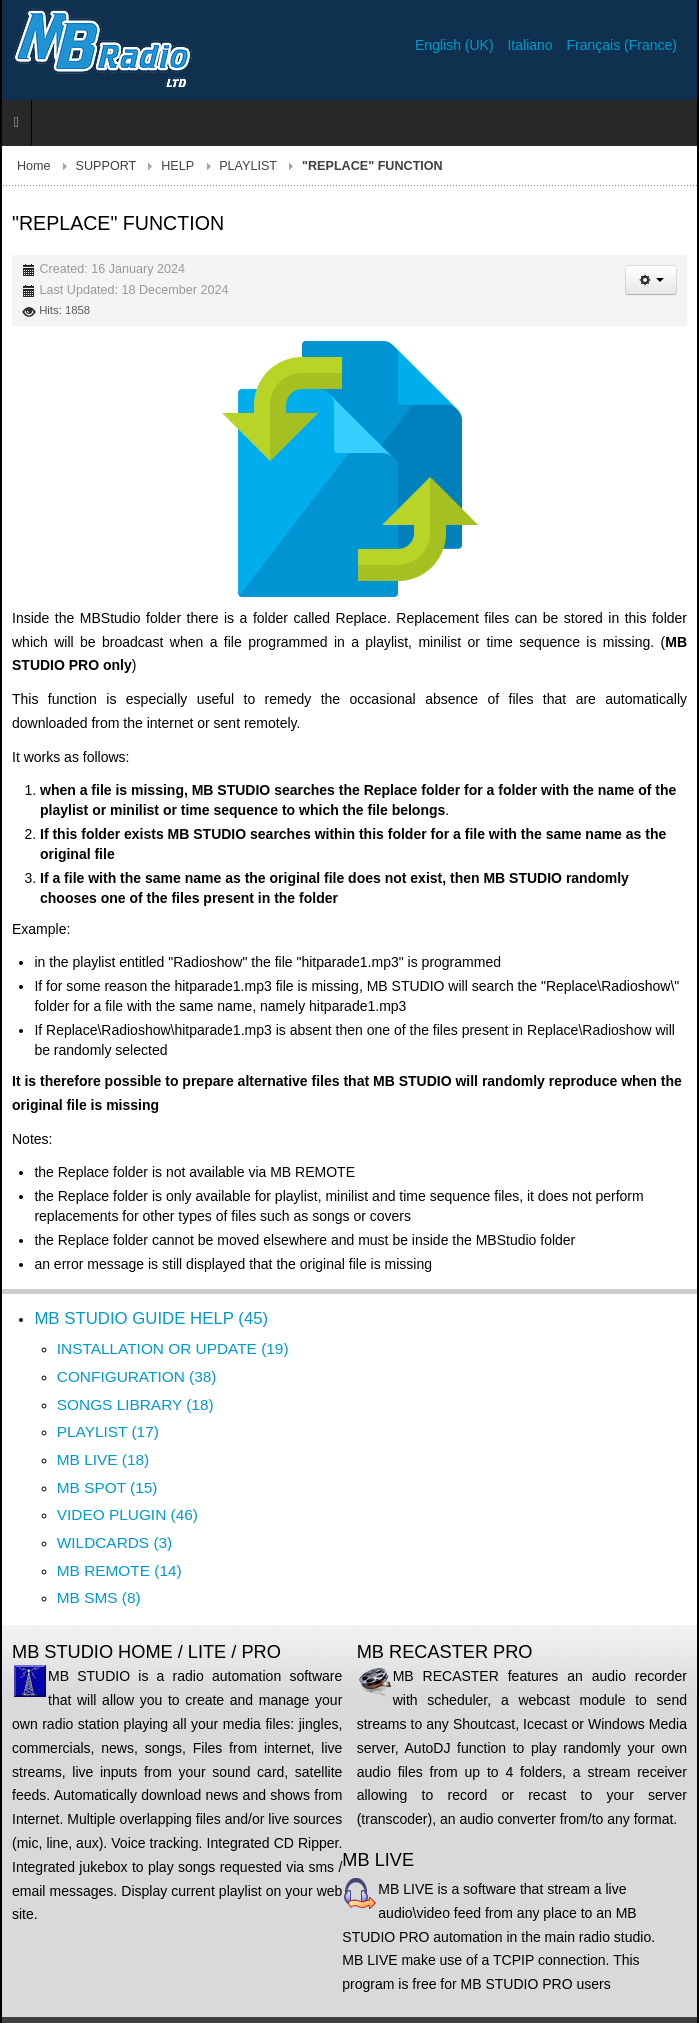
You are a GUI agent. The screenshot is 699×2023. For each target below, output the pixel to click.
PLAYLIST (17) (108, 1431)
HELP (177, 166)
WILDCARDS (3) (114, 1542)
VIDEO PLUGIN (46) (127, 1514)
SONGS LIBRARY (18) (135, 1404)
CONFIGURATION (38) (137, 1376)
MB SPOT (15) (107, 1487)
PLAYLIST (248, 166)
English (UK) (456, 45)
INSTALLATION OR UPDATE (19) (173, 1348)
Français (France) (622, 45)
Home (34, 166)
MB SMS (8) (99, 1597)
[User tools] (651, 280)
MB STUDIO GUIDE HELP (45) (151, 1318)
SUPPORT (106, 166)
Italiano (531, 45)
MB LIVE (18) (103, 1459)
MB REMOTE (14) (119, 1570)
